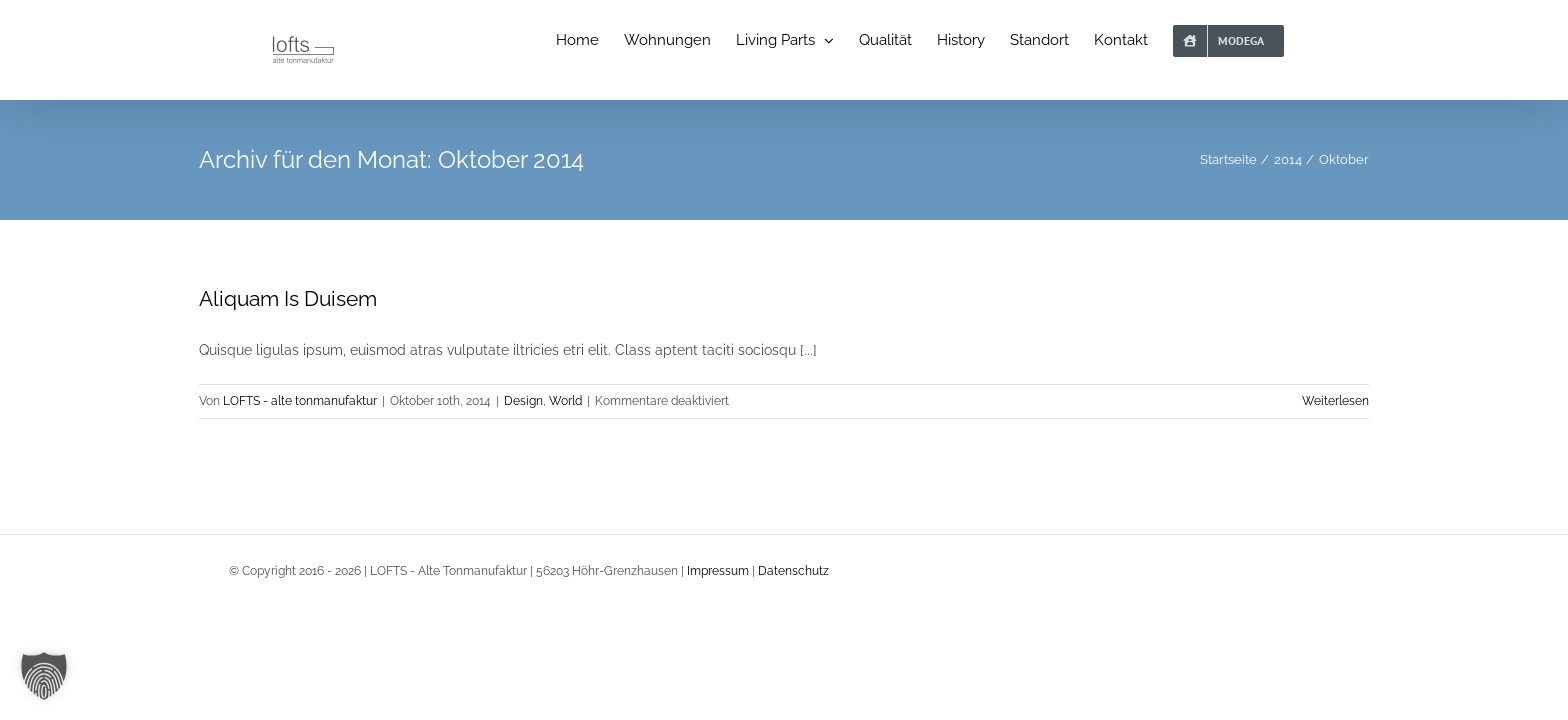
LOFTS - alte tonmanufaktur (300, 401)
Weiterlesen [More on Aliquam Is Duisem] (1335, 401)
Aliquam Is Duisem (288, 298)
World (565, 401)
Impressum (718, 571)
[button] (44, 676)
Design (523, 401)
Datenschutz (793, 571)
